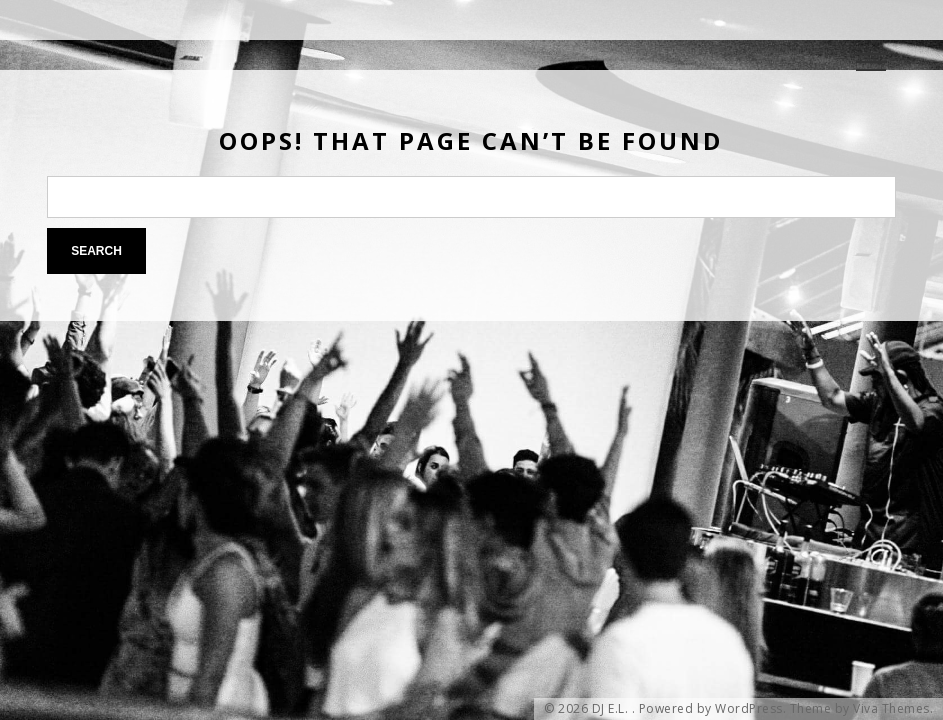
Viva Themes (891, 709)
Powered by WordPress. (713, 709)
